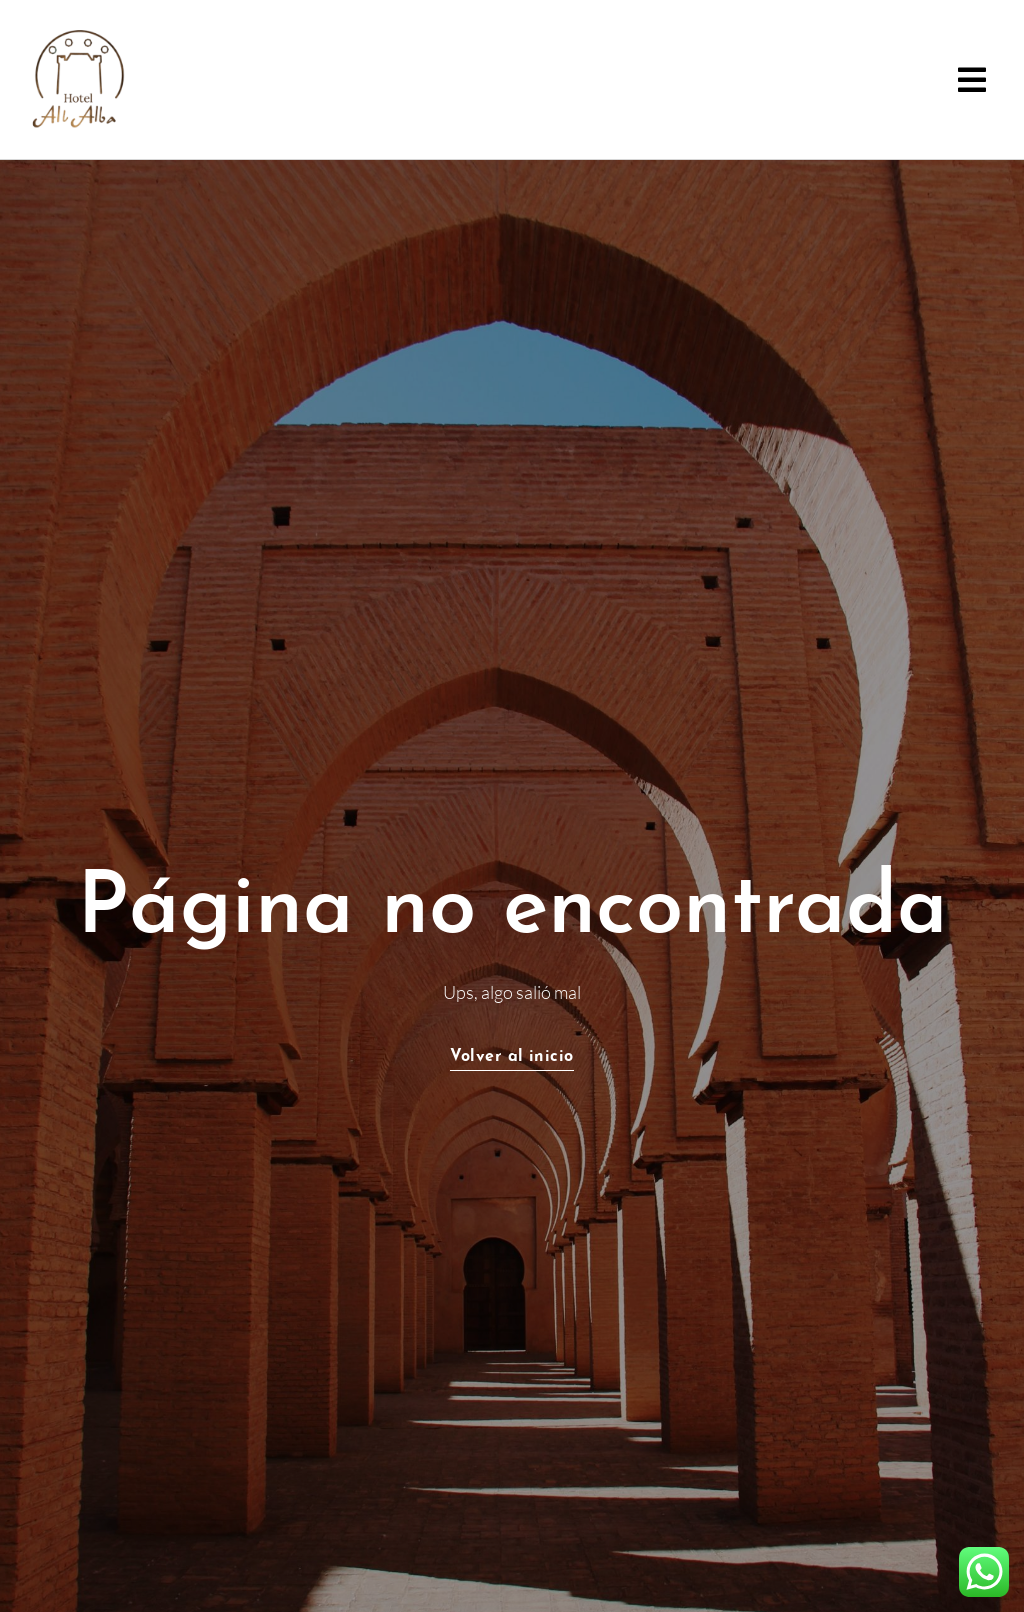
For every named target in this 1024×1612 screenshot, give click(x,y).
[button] (972, 80)
